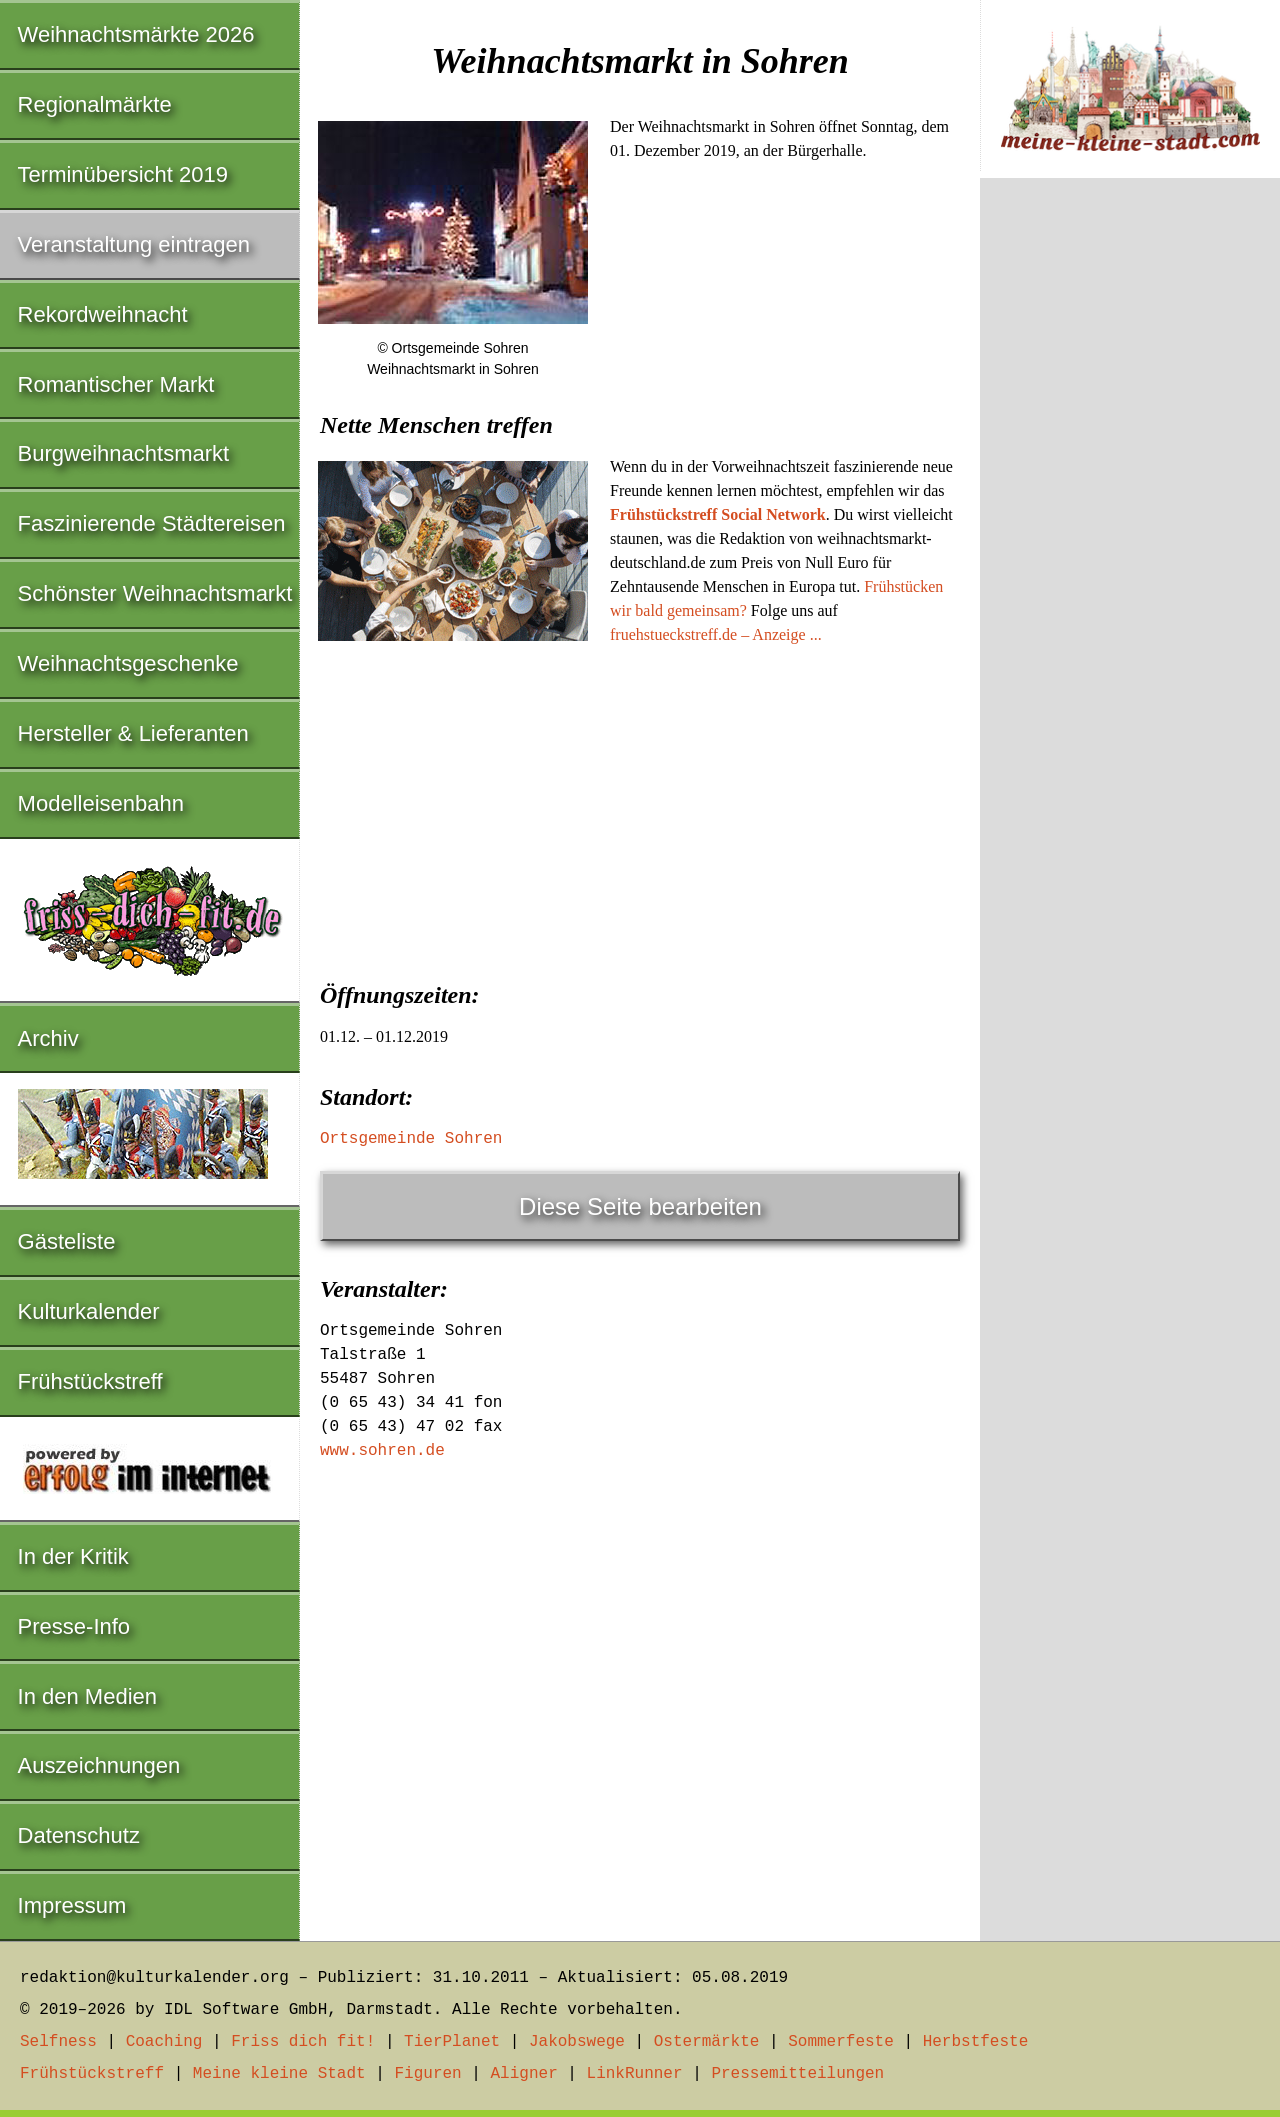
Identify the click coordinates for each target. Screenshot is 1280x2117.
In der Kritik (73, 1556)
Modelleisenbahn (101, 803)
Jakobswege (577, 2042)
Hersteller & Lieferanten (133, 733)
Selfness (58, 2042)
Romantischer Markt (116, 384)
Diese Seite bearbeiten (640, 1206)
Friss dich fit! (303, 2042)
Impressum (72, 1905)
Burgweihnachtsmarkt (124, 453)
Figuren (427, 2074)
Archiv (48, 1038)
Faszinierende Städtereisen (152, 523)
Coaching (164, 2042)
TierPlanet (452, 2042)
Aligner (524, 2074)
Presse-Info (74, 1626)
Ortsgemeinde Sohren (411, 1139)
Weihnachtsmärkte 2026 (136, 34)
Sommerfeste (841, 2042)
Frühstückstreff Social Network (718, 514)
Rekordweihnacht (103, 314)
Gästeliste (67, 1241)
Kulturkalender (89, 1311)
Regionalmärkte (95, 104)
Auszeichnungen (99, 1765)
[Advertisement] (640, 807)
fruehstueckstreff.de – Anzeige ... (716, 634)
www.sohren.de (382, 1451)
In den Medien (87, 1696)
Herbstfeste (976, 2042)
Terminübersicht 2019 (123, 174)
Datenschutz (79, 1835)
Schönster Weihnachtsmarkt (155, 593)
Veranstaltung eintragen (134, 244)
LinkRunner (635, 2074)
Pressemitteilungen (797, 2074)
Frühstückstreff (90, 1381)
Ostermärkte (707, 2042)
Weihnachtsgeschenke (128, 663)
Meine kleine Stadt (279, 2074)
